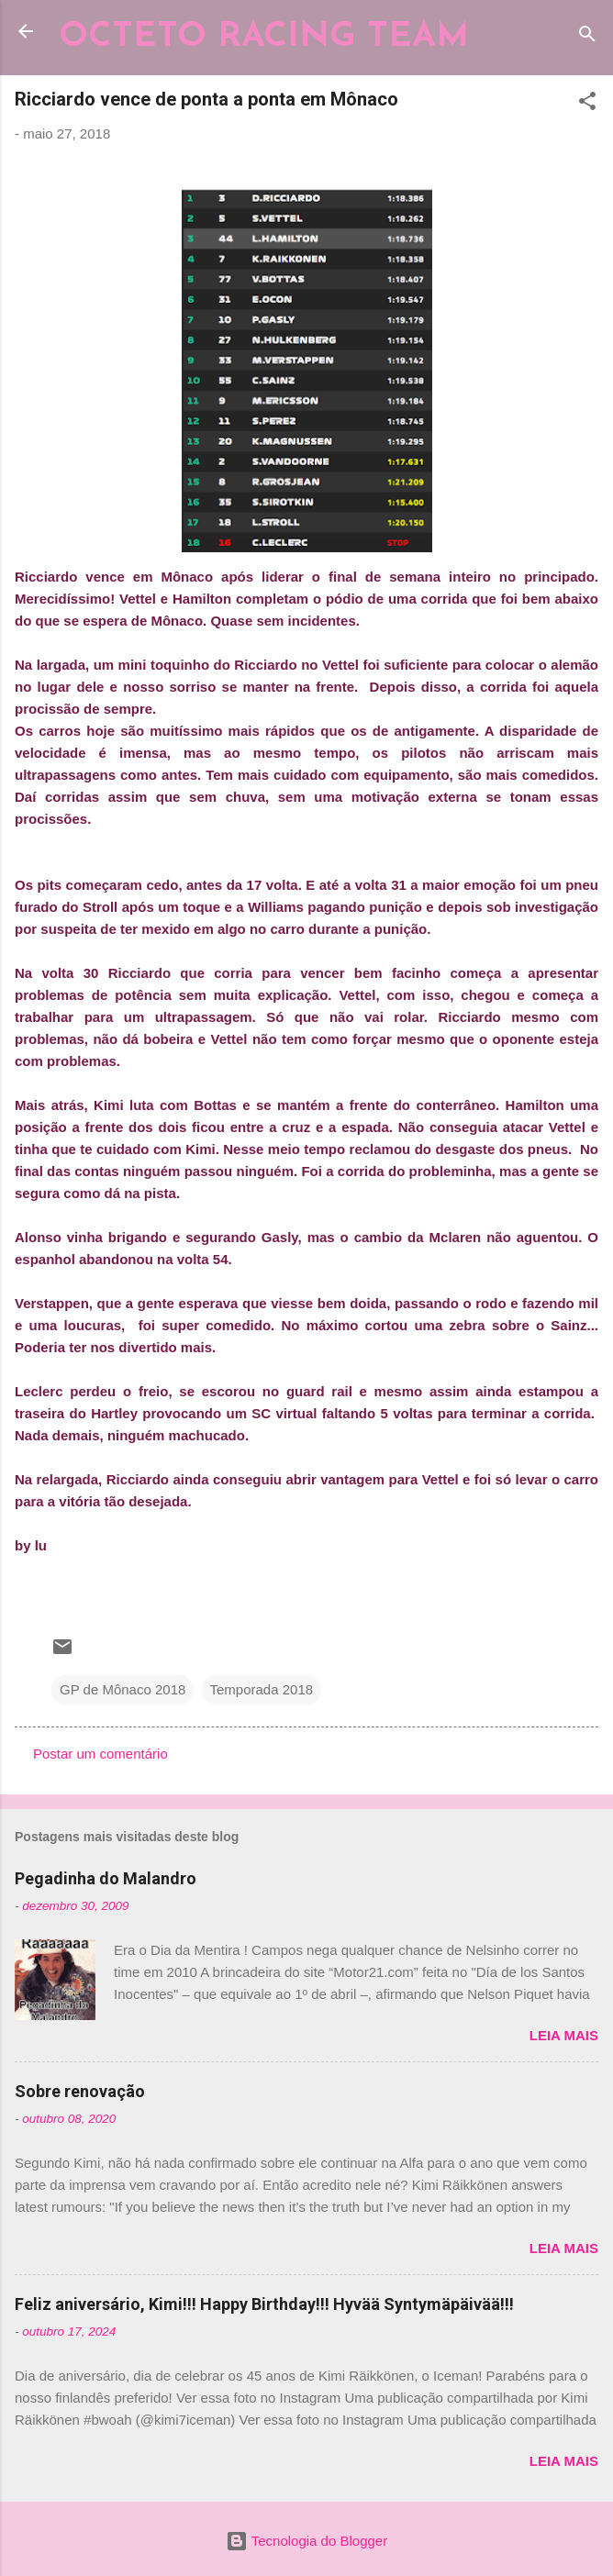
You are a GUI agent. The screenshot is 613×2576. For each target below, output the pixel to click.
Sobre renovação (80, 2091)
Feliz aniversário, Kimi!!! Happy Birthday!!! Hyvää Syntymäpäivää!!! (264, 2304)
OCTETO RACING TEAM (264, 37)
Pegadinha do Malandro (105, 1878)
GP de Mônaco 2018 (122, 1689)
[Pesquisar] (587, 37)
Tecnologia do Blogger (306, 2540)
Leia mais (563, 2035)
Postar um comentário (100, 1753)
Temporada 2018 (262, 1689)
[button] (587, 104)
